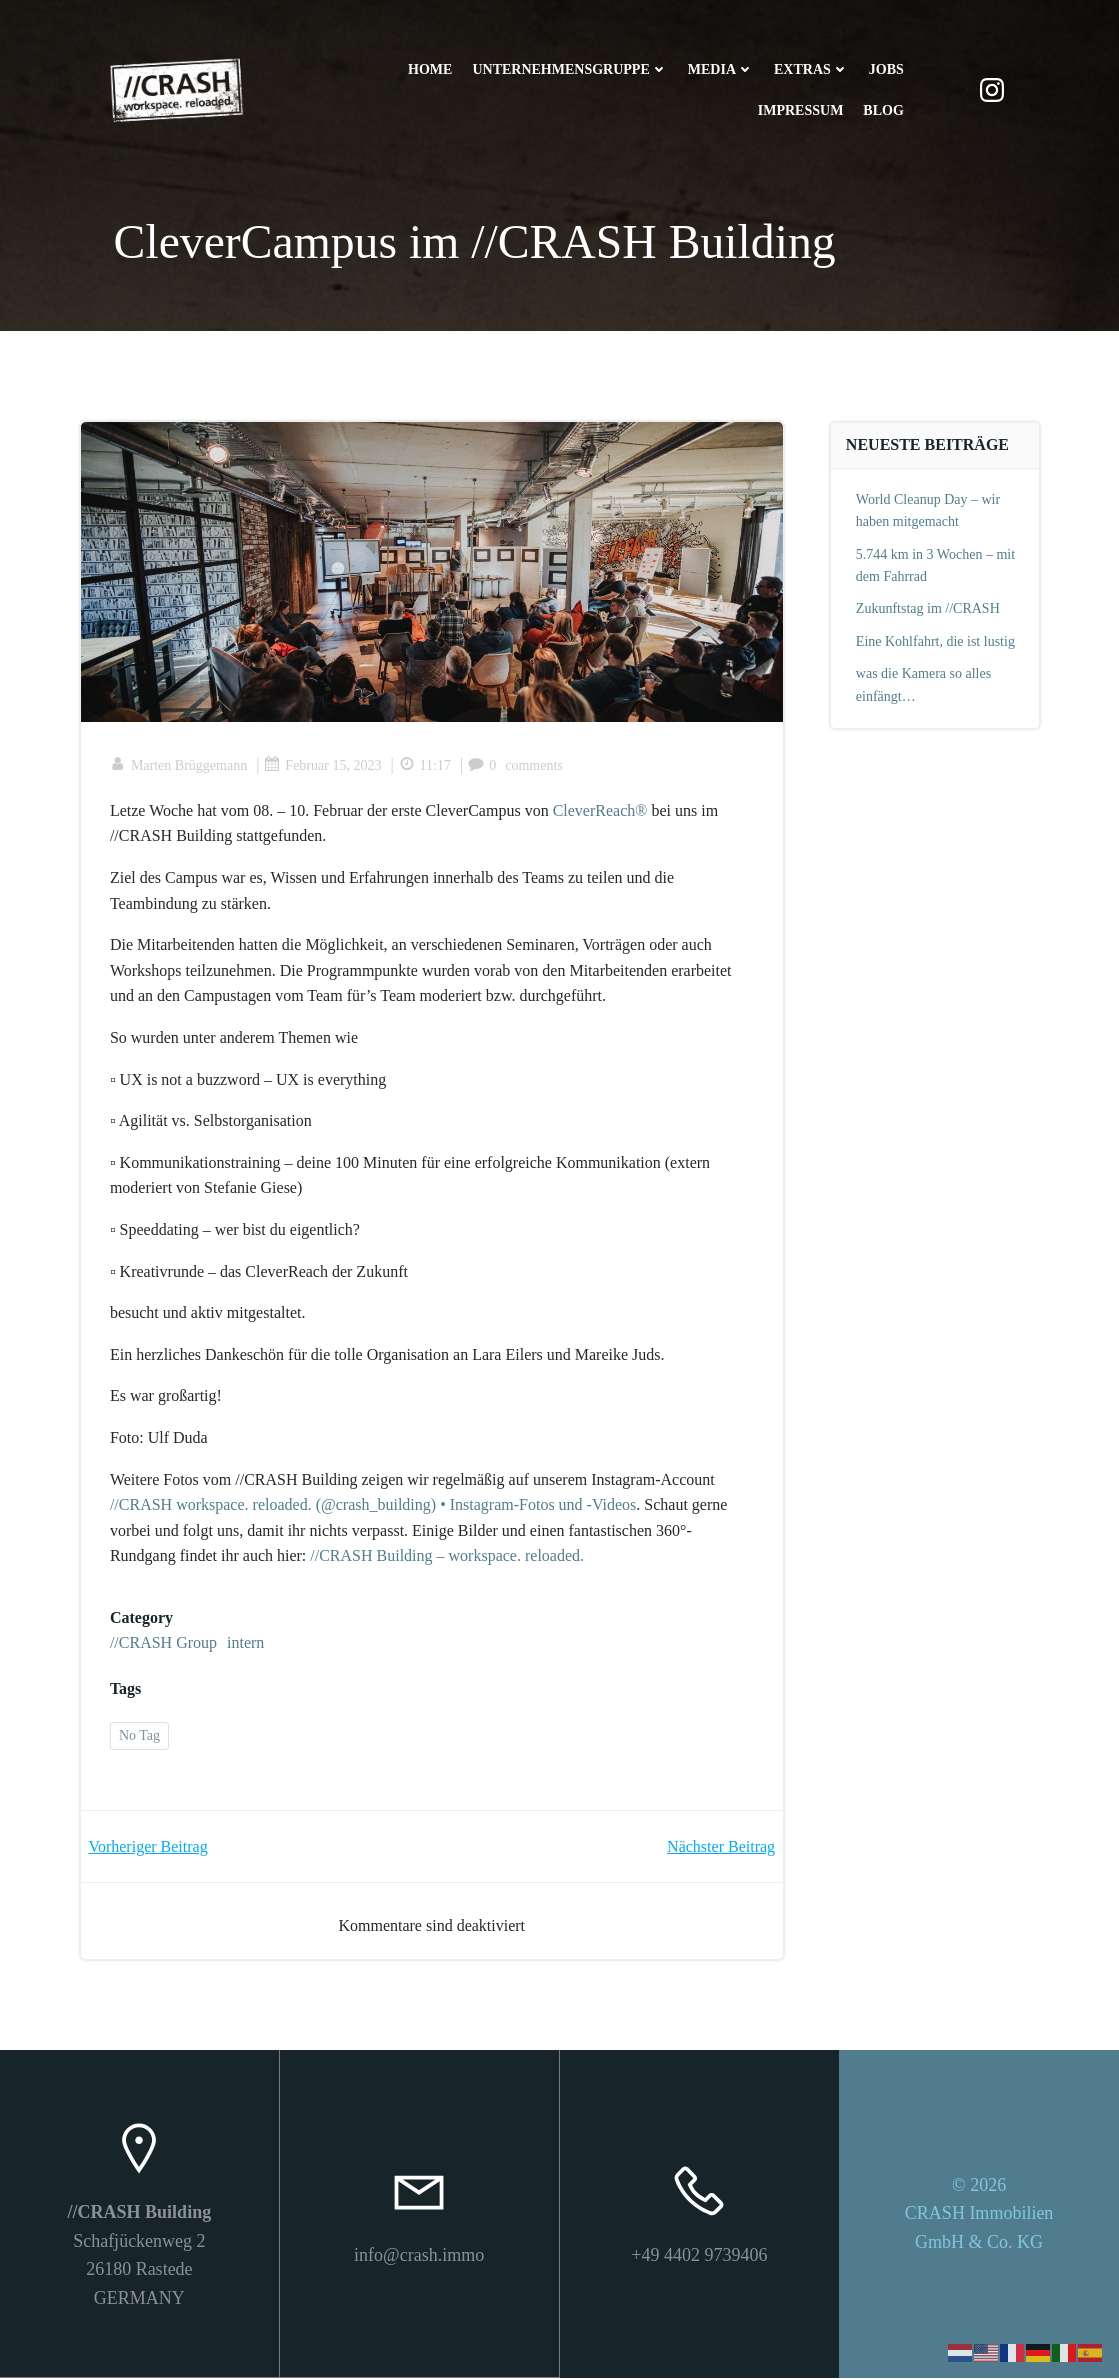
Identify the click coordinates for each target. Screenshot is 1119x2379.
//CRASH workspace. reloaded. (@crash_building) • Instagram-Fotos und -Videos (374, 1506)
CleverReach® (600, 811)
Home (430, 70)
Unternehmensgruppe (569, 70)
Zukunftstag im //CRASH (928, 609)
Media (720, 70)
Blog (883, 111)
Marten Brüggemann (179, 766)
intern (246, 1644)
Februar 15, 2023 (323, 766)
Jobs (885, 70)
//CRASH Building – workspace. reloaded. (448, 1557)
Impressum (800, 111)
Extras (811, 70)
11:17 (425, 766)
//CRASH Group (164, 1644)
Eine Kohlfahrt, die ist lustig (935, 641)
